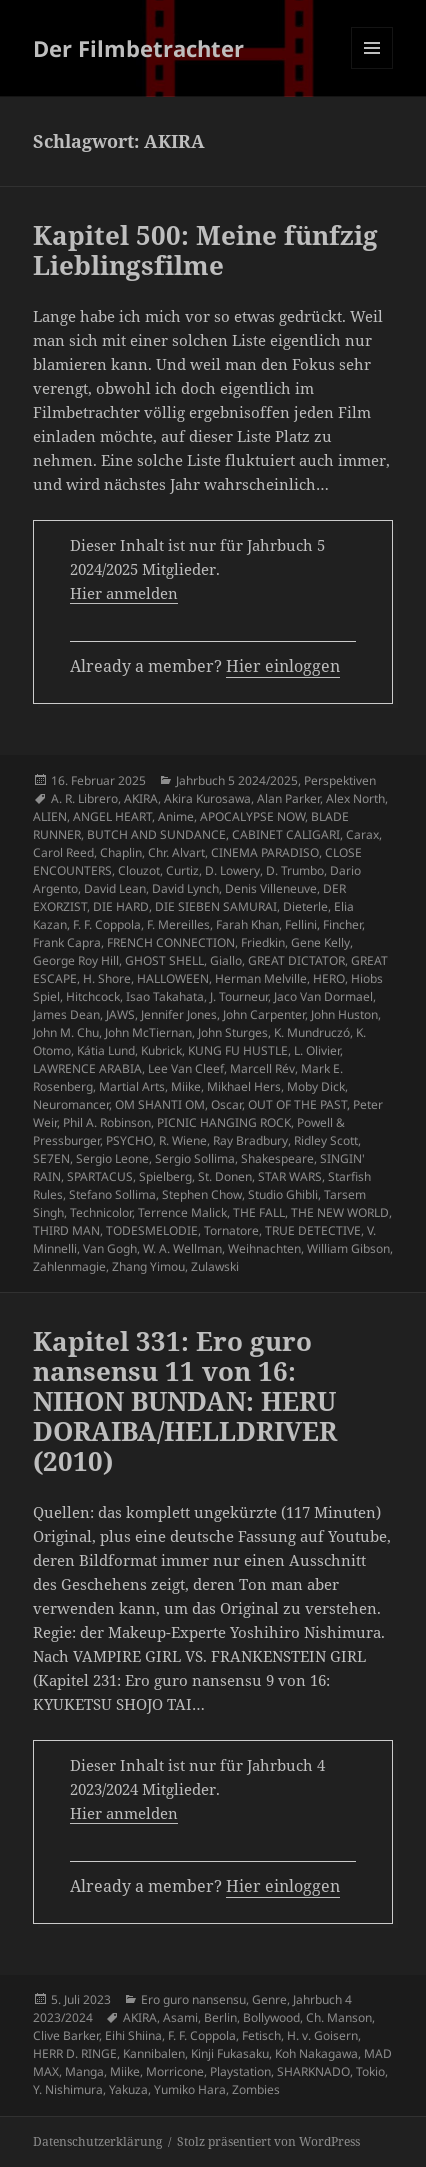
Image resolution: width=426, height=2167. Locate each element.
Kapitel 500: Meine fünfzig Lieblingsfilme (205, 250)
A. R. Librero (84, 798)
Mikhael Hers (244, 1086)
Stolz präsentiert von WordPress (268, 2141)
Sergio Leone (112, 1158)
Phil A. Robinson (107, 1122)
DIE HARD (121, 906)
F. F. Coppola (107, 924)
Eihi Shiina (133, 2035)
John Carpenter (264, 1014)
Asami (180, 2017)
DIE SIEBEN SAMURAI (216, 906)
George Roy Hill (76, 960)
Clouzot (139, 870)
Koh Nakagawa (316, 2053)
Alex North (355, 798)
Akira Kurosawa (207, 798)
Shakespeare (277, 1158)
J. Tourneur (239, 996)
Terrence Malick (182, 1212)
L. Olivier (317, 1050)
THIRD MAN (66, 1230)
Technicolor (101, 1212)
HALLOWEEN (173, 978)
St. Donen (225, 1176)
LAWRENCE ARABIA (87, 1068)
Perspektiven (340, 780)
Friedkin (263, 942)
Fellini (301, 924)
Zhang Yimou (148, 1266)
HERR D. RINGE (75, 2053)
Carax (362, 834)
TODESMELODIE (152, 1230)
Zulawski (215, 1266)
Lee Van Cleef (186, 1068)
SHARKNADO (313, 2071)
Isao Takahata (165, 996)
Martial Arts (132, 1086)
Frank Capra (67, 942)
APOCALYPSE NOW (252, 816)
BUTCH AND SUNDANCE (156, 834)
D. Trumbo (295, 870)
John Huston (344, 1014)
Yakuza (128, 2089)
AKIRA (141, 798)
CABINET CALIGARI (286, 834)
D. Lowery (232, 870)
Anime (176, 816)
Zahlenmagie (69, 1266)
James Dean (66, 1014)
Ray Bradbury (250, 1140)
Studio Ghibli (283, 1194)
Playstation (240, 2071)
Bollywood (271, 2017)
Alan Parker (288, 798)
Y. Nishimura (68, 2089)
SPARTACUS (100, 1176)
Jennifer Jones (179, 1014)
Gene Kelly (320, 942)
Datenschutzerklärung (97, 2141)
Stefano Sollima (112, 1194)
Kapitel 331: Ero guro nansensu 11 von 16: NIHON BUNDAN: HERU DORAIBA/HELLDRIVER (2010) (185, 1401)
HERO (329, 978)
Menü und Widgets (372, 68)
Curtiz (182, 870)
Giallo (226, 960)
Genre (269, 1999)
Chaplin (121, 852)
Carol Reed (63, 852)
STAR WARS (290, 1176)
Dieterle (305, 906)
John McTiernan (148, 1032)
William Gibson (348, 1248)
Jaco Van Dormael (323, 996)
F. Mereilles (178, 924)
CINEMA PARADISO (265, 852)
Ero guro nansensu (193, 1999)
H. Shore (107, 978)
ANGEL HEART (112, 816)
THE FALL (259, 1212)
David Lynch (185, 888)
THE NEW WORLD (340, 1212)
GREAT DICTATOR (296, 960)
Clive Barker (66, 2035)
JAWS (120, 1014)
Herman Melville (261, 978)
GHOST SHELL (164, 960)
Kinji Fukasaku (230, 2053)
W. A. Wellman (182, 1248)
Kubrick (161, 1050)
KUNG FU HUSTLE (238, 1050)
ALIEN (50, 816)
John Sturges (233, 1032)
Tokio (370, 2071)
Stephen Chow (202, 1194)
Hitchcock (93, 996)
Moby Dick (316, 1086)
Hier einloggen (283, 666)
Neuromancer (71, 1104)
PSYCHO (129, 1140)
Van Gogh (110, 1248)
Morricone (175, 2071)
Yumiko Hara (190, 2089)
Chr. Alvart (176, 852)
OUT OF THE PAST (297, 1104)
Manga (84, 2071)
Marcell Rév (262, 1068)
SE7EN (51, 1158)
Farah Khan (247, 924)
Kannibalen (154, 2053)
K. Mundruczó (312, 1032)
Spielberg (165, 1176)
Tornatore (231, 1230)
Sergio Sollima (195, 1158)
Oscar (226, 1104)
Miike (186, 1086)
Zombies (256, 2089)
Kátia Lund (106, 1050)
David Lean (115, 888)
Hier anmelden (124, 593)
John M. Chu (66, 1032)
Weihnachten (264, 1248)
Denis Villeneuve (271, 888)
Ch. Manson (339, 2017)
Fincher (342, 924)
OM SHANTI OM (160, 1104)
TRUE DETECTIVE (313, 1230)
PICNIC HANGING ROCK (224, 1122)
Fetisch (261, 2035)
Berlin (220, 2017)
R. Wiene (183, 1140)
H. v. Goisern (322, 2035)
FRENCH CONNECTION (171, 942)
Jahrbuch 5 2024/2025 (237, 780)
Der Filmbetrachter (138, 48)
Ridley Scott (326, 1140)
